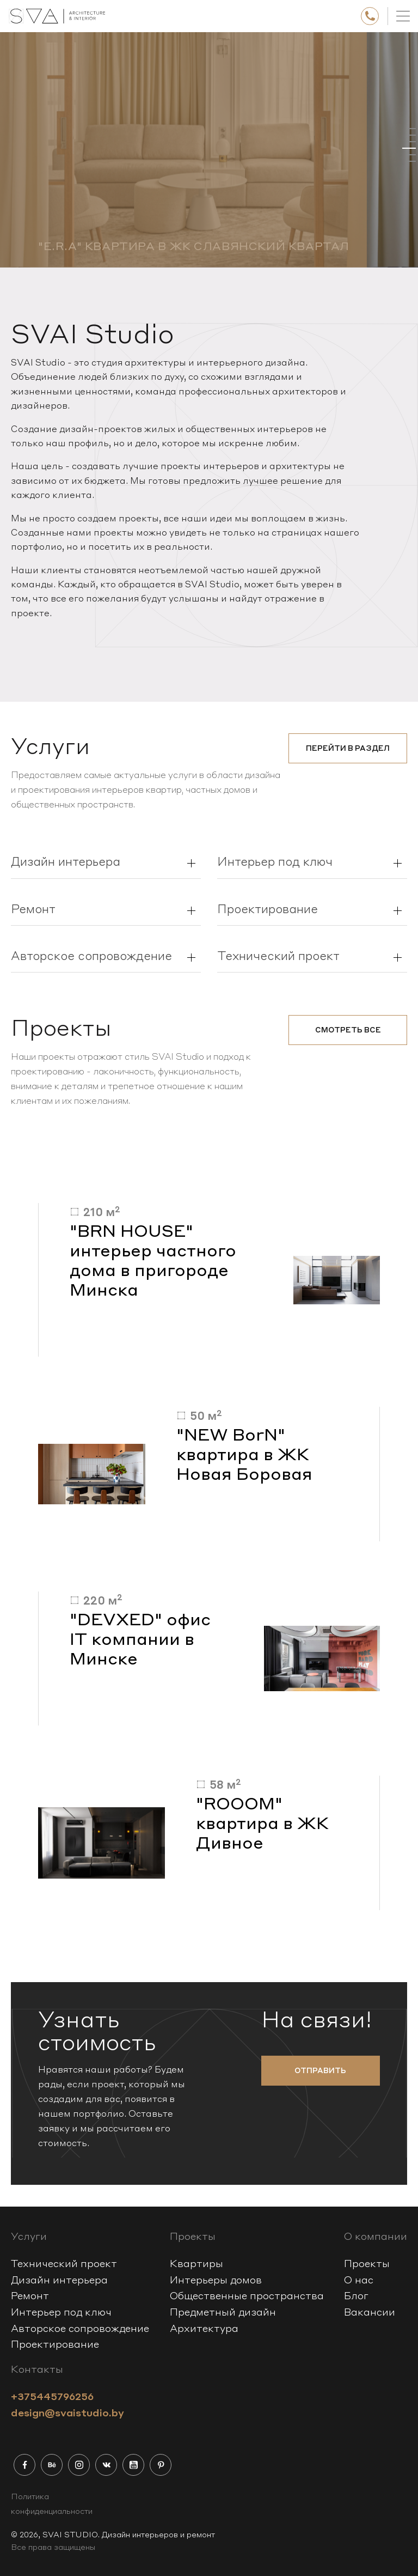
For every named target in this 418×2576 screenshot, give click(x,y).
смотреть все (348, 1029)
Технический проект (278, 956)
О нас (358, 2280)
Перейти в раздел (348, 748)
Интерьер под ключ (275, 861)
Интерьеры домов (216, 2280)
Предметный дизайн (223, 2312)
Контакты (37, 2369)
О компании (375, 2236)
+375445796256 (374, 16)
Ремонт (33, 909)
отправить (320, 2070)
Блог (356, 2295)
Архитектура (204, 2328)
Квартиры (196, 2263)
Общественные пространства (247, 2295)
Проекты (193, 2236)
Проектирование (267, 909)
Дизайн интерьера (65, 861)
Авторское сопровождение (91, 956)
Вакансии (369, 2312)
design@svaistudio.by (67, 2413)
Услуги (29, 2236)
